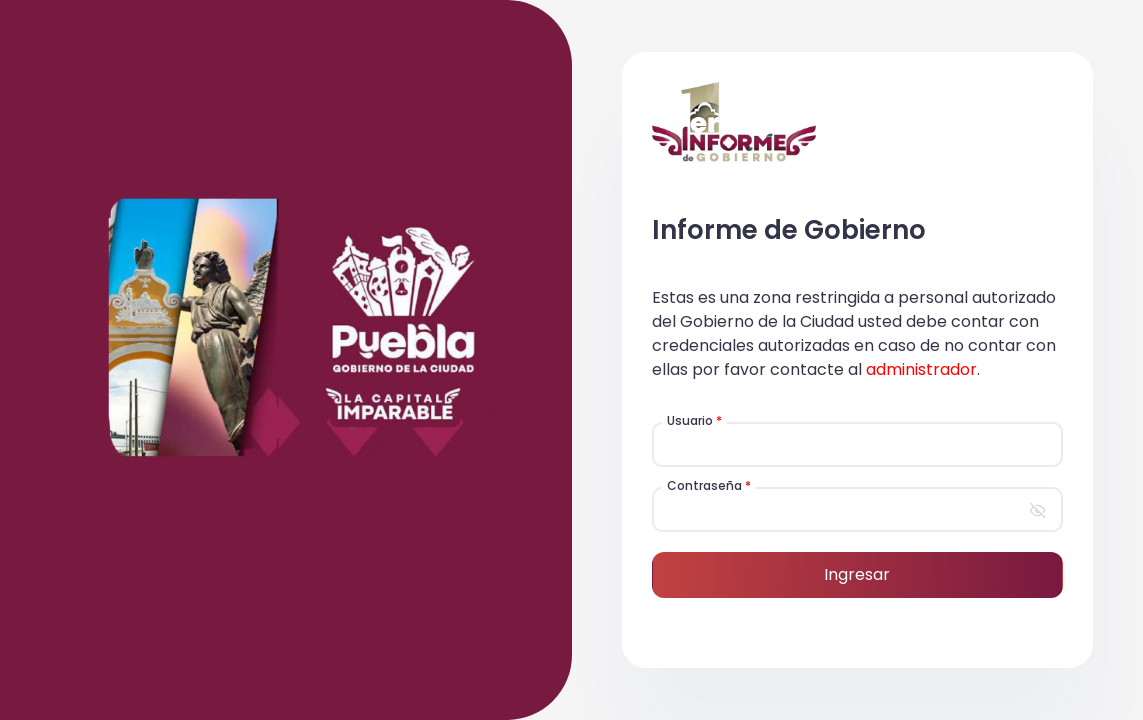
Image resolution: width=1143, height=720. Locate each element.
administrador (921, 369)
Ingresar (857, 574)
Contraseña (709, 485)
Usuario (694, 420)
